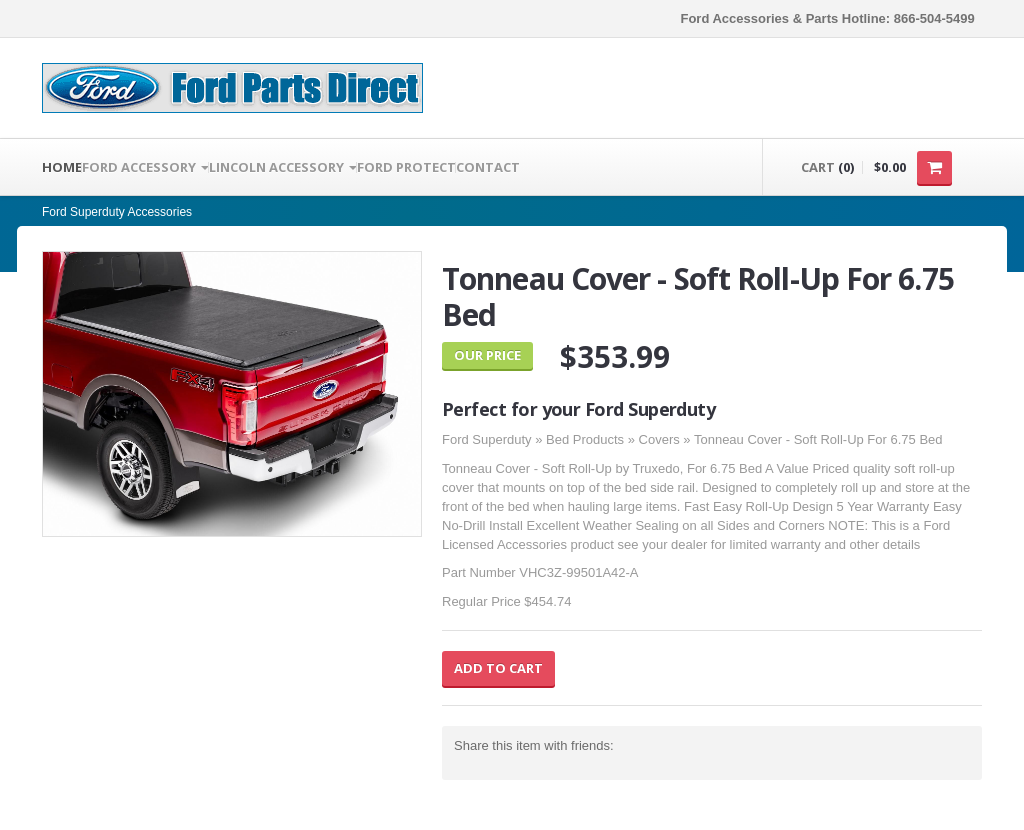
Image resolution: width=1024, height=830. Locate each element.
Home (62, 167)
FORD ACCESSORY (145, 167)
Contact (488, 167)
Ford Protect (406, 167)
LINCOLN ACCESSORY (283, 167)
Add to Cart (498, 668)
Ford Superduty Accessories (117, 212)
